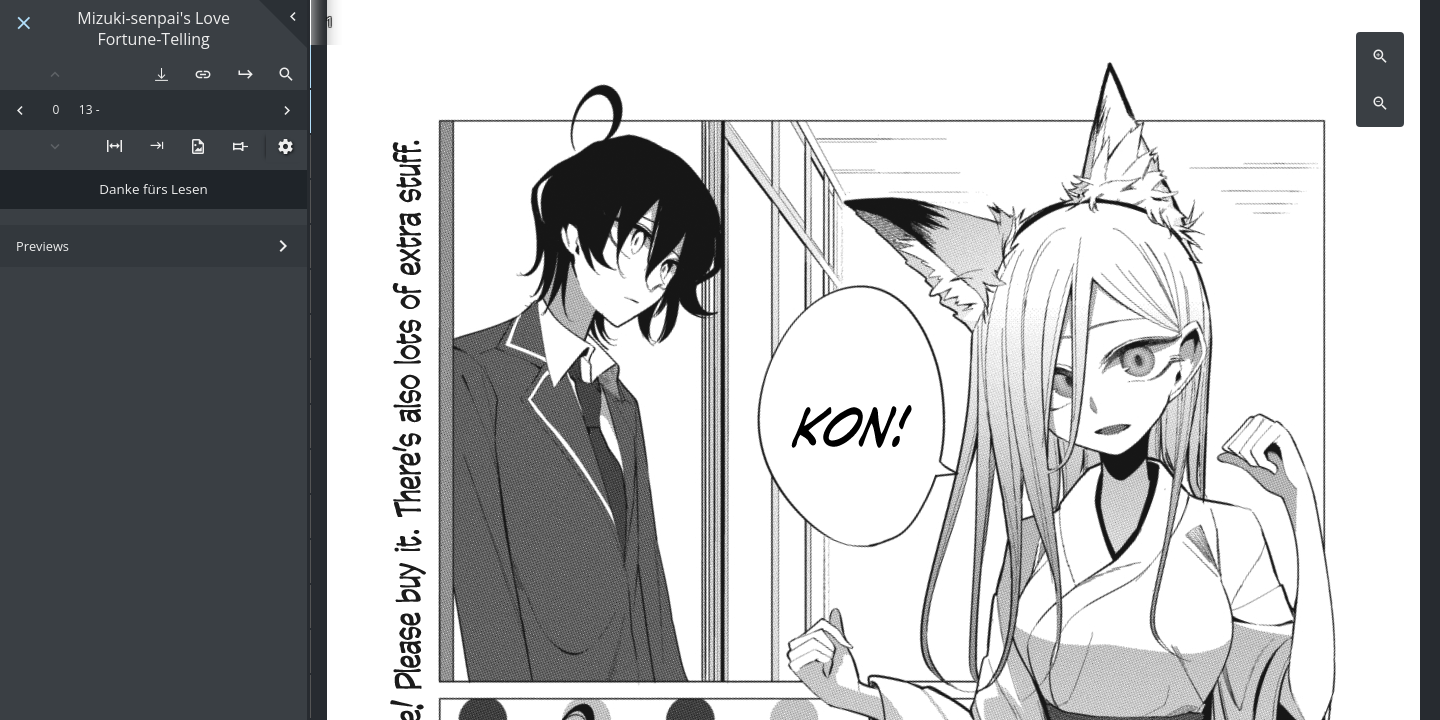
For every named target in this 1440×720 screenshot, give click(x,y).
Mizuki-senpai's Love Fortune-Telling (153, 29)
